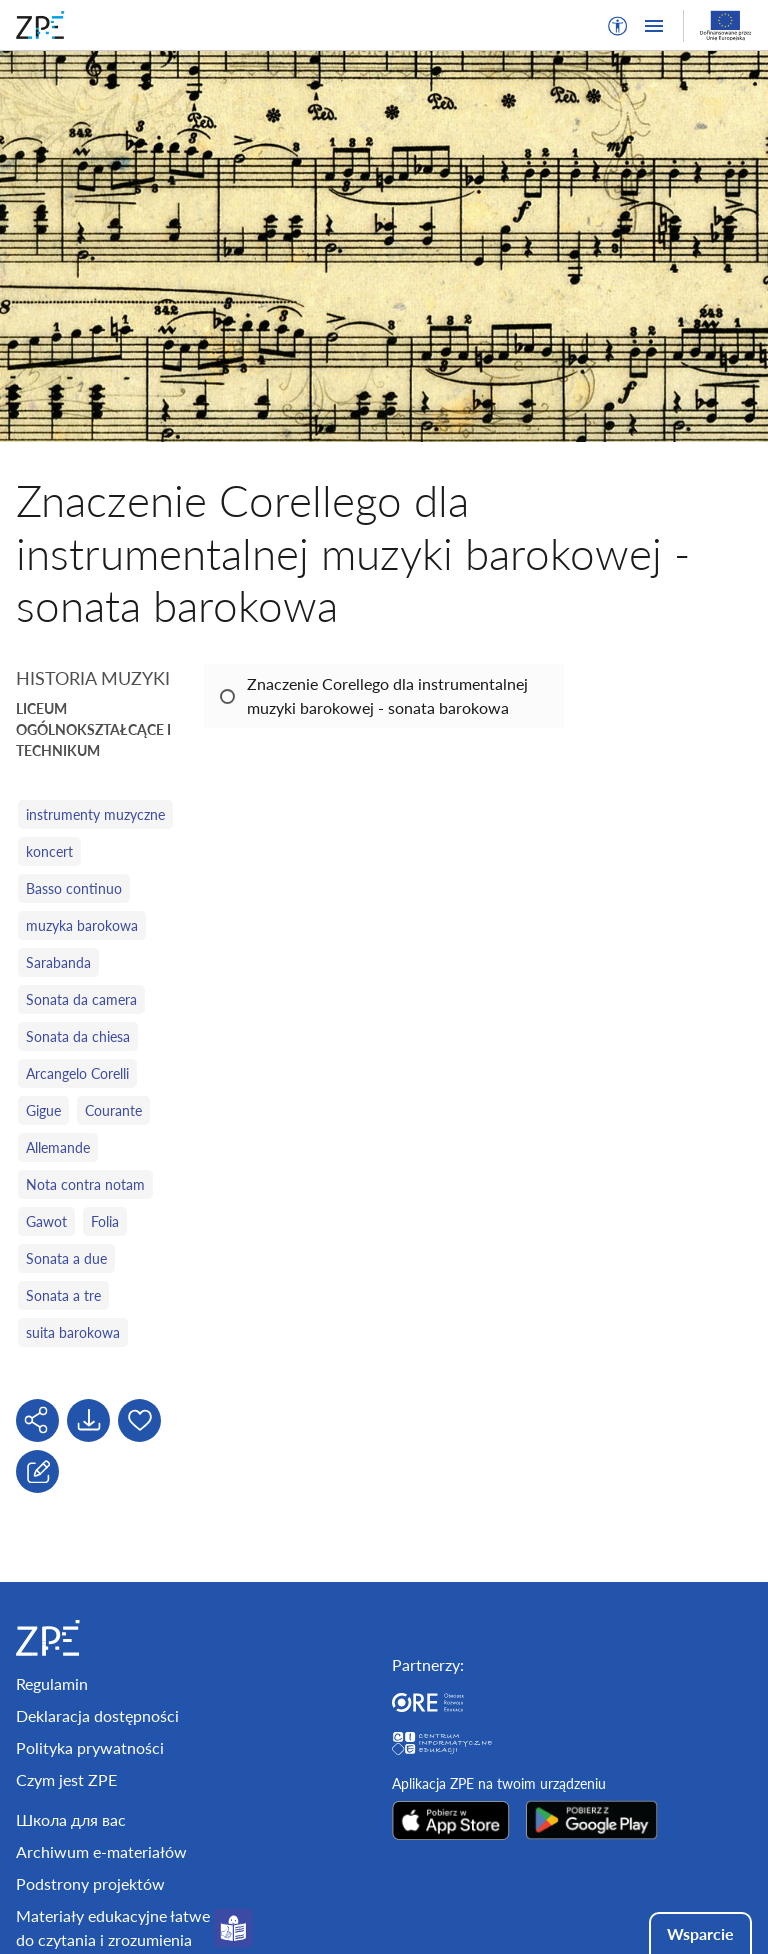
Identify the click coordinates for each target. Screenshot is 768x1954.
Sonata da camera (81, 999)
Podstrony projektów (90, 1883)
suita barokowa (73, 1332)
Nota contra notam (85, 1184)
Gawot (46, 1221)
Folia (105, 1221)
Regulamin (52, 1683)
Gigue (43, 1110)
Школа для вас (71, 1819)
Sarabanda (58, 962)
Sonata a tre (63, 1295)
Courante (113, 1110)
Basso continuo (74, 888)
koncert (49, 851)
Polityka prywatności (90, 1747)
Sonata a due (66, 1258)
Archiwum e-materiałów (101, 1851)
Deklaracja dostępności (97, 1715)
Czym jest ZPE (66, 1779)
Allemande (58, 1147)
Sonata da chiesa (78, 1036)
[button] (618, 26)
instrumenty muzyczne (95, 814)
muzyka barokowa (82, 925)
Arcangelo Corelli (77, 1073)
